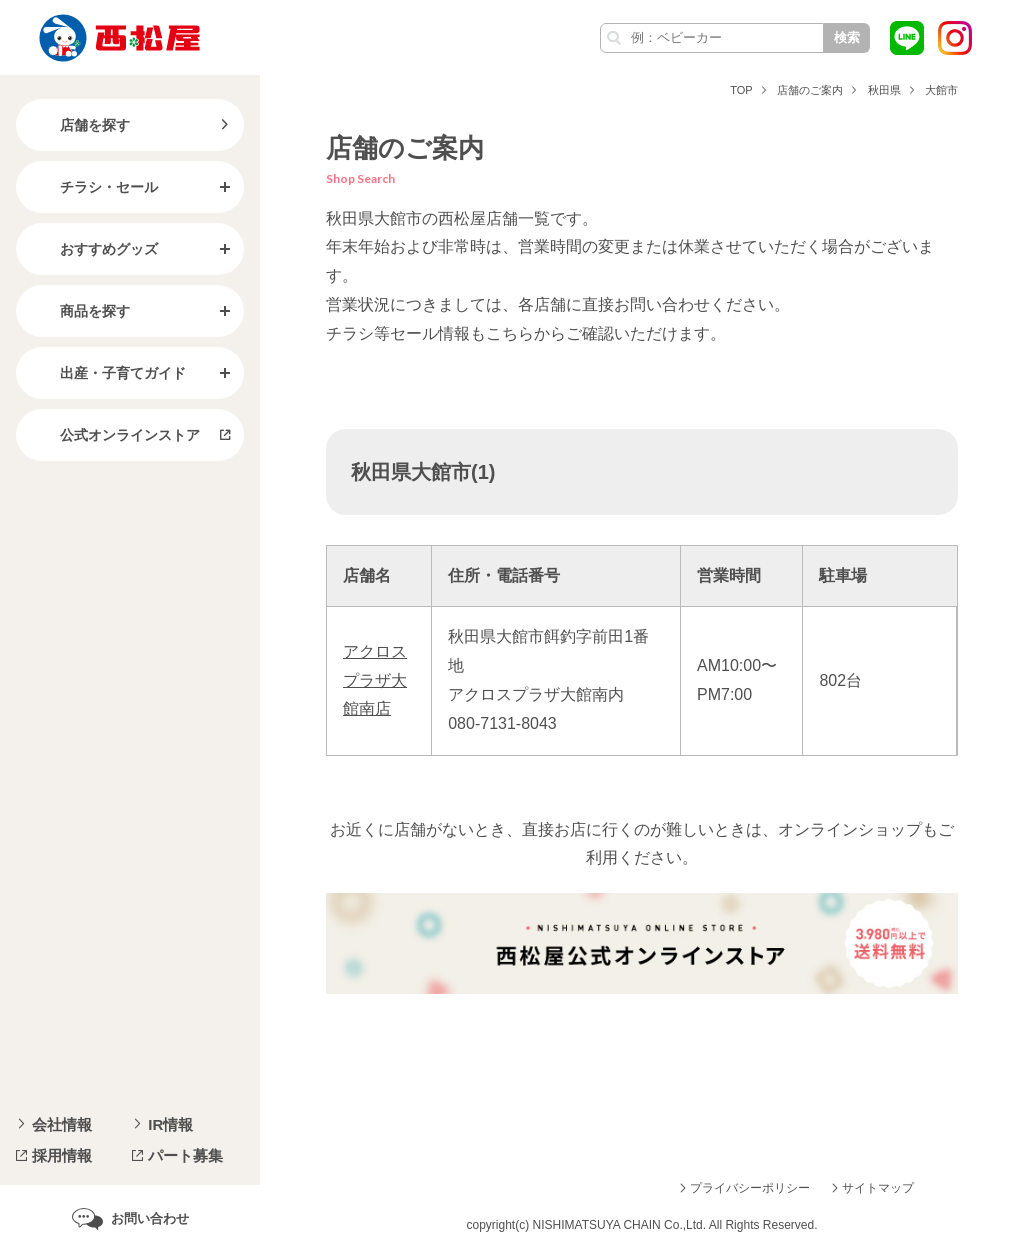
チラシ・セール (93, 187)
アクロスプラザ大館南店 (375, 680)
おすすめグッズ (93, 249)
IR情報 (170, 1124)
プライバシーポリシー (750, 1188)
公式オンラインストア (114, 435)
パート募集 (185, 1155)
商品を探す (79, 311)
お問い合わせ (150, 1218)
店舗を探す (79, 125)
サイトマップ (878, 1188)
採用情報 (62, 1155)
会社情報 (62, 1124)
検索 (847, 37)
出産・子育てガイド (107, 373)
